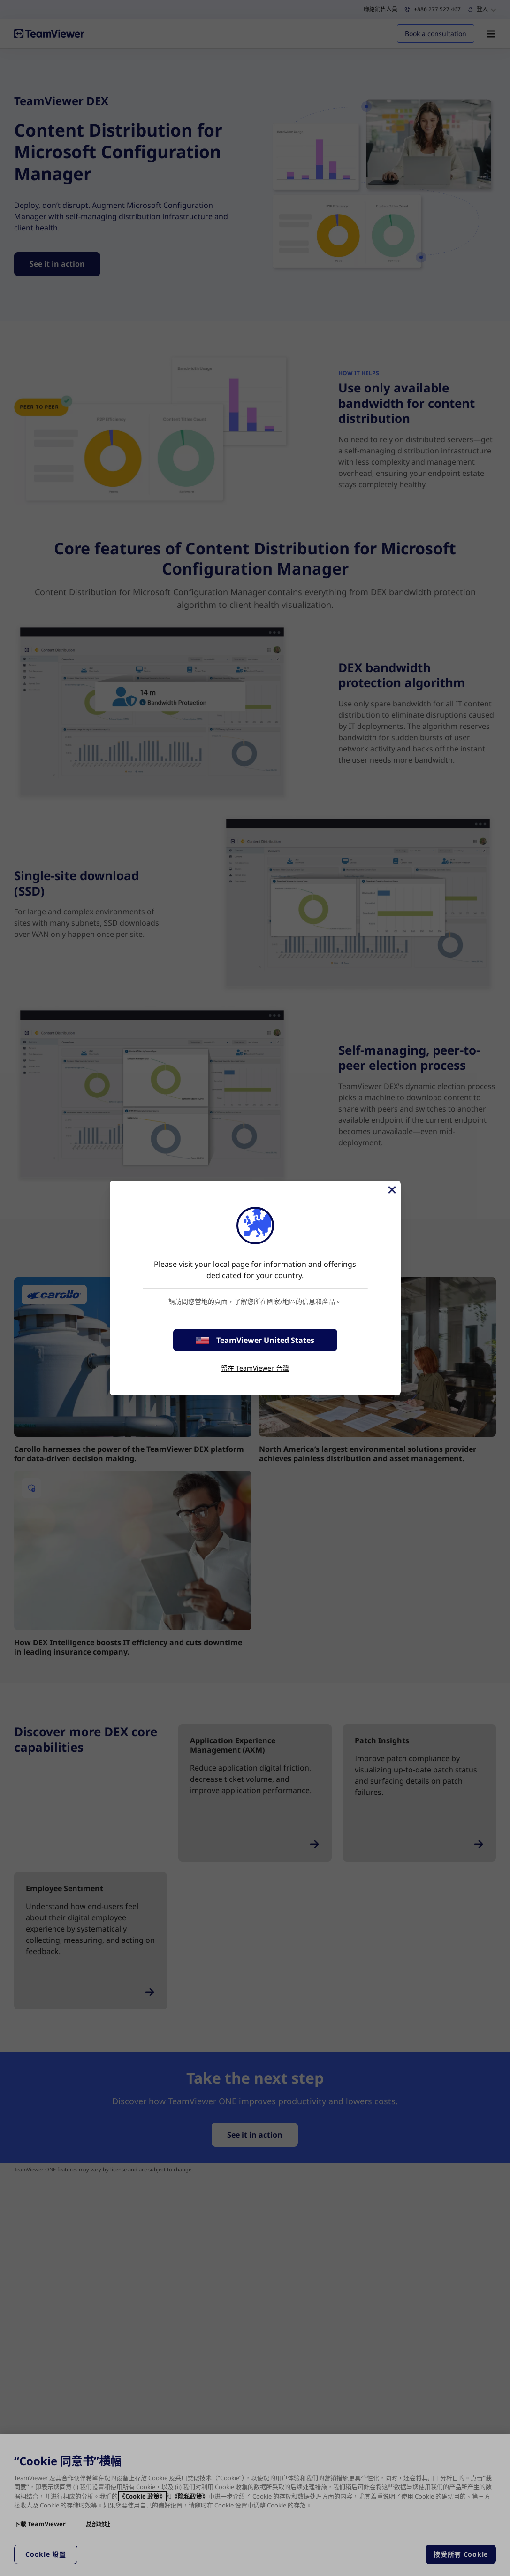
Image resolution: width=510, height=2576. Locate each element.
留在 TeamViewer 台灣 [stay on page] (255, 1368)
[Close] (391, 1190)
